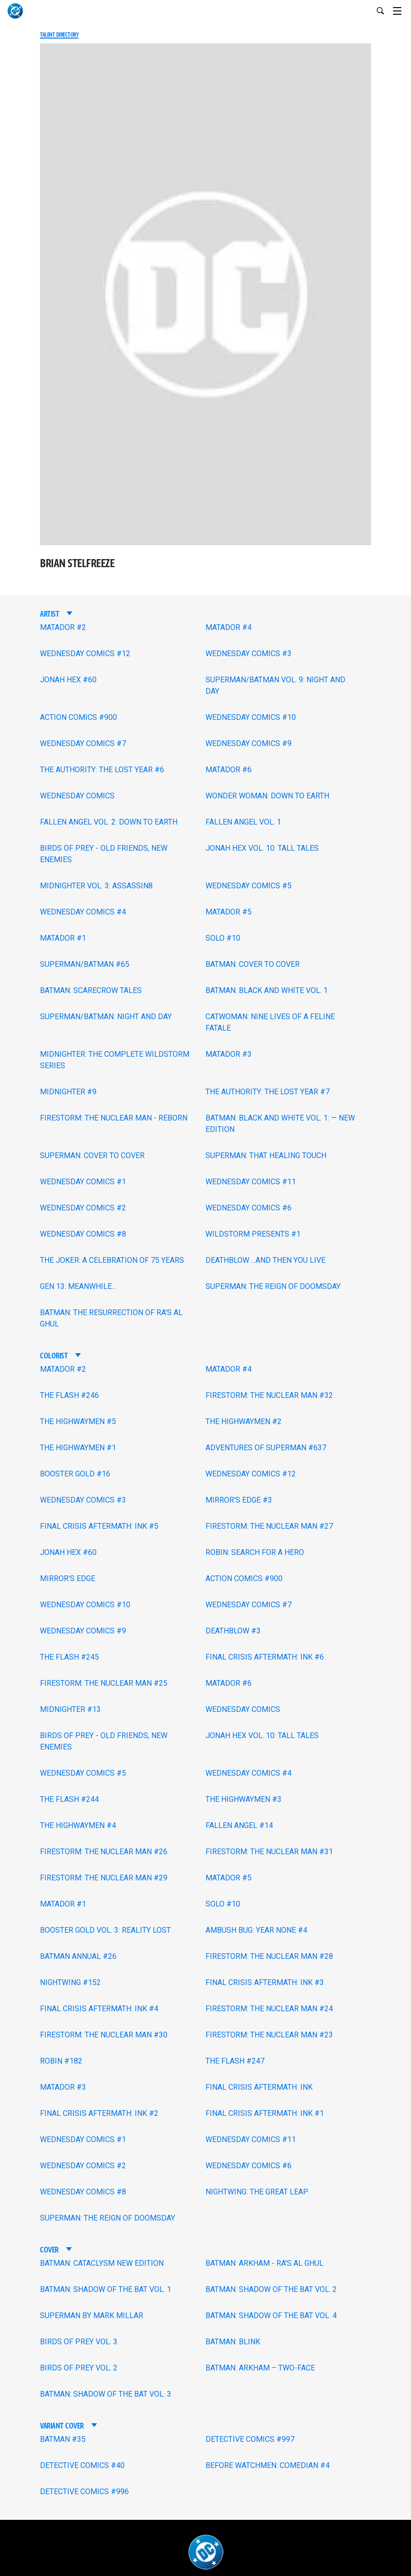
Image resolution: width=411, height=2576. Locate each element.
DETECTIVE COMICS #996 (84, 2491)
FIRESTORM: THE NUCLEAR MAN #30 (103, 2034)
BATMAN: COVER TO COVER (253, 964)
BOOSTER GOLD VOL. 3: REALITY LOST (105, 1930)
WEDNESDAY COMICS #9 (249, 743)
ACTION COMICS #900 (78, 717)
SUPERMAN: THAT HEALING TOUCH (266, 1155)
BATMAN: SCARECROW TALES (91, 990)
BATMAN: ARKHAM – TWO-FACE (260, 2367)
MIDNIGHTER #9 (68, 1091)
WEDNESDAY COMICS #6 (249, 1207)
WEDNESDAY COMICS (77, 795)
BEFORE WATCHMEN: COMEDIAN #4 (268, 2465)
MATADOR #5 (229, 911)
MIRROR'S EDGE (67, 1578)
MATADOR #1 (63, 938)
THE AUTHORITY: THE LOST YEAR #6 (102, 769)
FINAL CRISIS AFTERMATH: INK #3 (265, 1982)
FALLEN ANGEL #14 (239, 1825)
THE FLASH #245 (69, 1657)
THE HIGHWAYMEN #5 (78, 1421)
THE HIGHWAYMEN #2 (244, 1421)
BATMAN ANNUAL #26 (78, 1956)
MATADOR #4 (229, 627)
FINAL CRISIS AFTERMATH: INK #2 (99, 2113)
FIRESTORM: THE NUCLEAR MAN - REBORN (113, 1117)
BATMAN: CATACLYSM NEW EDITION (102, 2263)
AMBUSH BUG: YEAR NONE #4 (256, 1930)
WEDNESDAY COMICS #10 (251, 717)
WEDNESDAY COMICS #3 (249, 653)
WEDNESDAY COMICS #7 (83, 743)
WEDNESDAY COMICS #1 (83, 1181)
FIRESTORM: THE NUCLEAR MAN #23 (269, 2034)
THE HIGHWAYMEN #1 (78, 1447)
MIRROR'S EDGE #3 (239, 1499)
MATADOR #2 (63, 627)
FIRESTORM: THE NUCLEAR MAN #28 (269, 1956)
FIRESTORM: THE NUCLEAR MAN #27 (269, 1526)
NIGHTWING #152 (70, 1982)
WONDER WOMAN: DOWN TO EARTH (267, 795)
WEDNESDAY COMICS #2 (83, 1207)
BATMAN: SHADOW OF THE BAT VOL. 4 (271, 2315)
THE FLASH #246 (69, 1395)
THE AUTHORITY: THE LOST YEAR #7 (268, 1091)
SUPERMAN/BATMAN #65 (84, 964)
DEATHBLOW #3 (233, 1630)
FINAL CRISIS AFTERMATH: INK (259, 2087)
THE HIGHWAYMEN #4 (78, 1825)
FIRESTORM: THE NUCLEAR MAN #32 (269, 1395)
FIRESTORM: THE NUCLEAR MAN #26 (103, 1851)
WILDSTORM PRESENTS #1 (253, 1234)
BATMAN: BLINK (233, 2341)
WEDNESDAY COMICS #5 (249, 885)
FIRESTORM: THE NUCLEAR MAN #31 (269, 1851)
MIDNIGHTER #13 (70, 1709)
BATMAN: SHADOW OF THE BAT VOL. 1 (105, 2289)
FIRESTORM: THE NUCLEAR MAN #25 (103, 1683)
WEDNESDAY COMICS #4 (83, 911)
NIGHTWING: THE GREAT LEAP (257, 2191)
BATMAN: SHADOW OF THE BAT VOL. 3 (105, 2394)
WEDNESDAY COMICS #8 (83, 1234)
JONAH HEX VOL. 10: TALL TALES (262, 848)
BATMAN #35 (63, 2439)
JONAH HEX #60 (68, 679)
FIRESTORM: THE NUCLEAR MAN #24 (269, 2008)
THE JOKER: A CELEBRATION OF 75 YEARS (112, 1260)
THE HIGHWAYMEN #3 (244, 1799)
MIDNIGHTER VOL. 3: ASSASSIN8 (96, 885)
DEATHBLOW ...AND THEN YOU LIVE (265, 1260)
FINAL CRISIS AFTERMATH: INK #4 (99, 2008)
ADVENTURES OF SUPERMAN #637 (266, 1447)
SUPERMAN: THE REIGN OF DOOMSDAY (273, 1286)
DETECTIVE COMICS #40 (82, 2465)
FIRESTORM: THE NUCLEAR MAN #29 (103, 1877)
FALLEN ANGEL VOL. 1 (243, 821)
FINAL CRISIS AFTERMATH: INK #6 (265, 1657)
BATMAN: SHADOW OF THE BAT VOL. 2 (271, 2289)
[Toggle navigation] (402, 9)
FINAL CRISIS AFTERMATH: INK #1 (265, 2113)
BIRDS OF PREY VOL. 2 (78, 2367)
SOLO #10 (223, 938)
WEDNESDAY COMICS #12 (85, 653)
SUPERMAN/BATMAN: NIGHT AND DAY (106, 1016)
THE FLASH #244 (69, 1799)
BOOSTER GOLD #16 (75, 1473)
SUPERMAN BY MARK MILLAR (91, 2315)
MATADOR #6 (229, 769)
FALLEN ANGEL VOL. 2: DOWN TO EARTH (108, 821)
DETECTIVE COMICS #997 (250, 2439)
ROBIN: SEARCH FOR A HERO (255, 1552)
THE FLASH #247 (235, 2060)
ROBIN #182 (61, 2060)
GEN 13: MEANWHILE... (78, 1286)
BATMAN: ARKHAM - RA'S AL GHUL (264, 2263)
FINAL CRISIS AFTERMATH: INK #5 (99, 1526)
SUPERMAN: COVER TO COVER (92, 1155)
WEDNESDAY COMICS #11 (251, 1181)
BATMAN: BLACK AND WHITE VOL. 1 (267, 990)
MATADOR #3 (229, 1054)
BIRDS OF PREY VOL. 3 (78, 2341)
